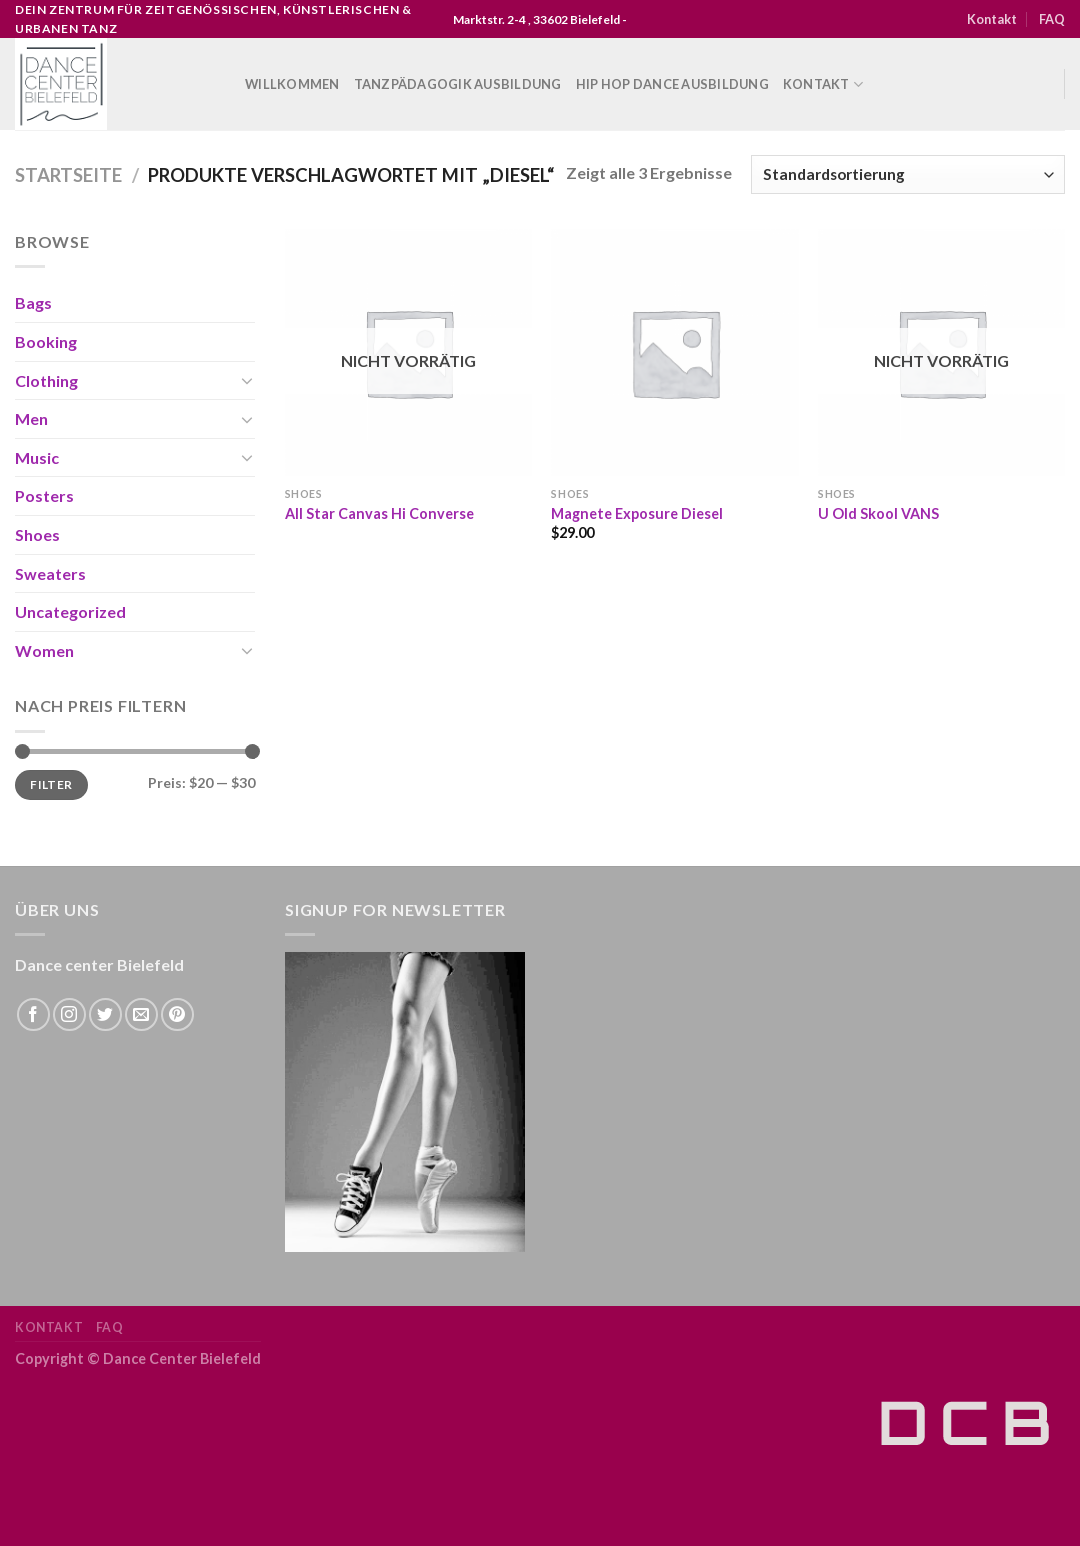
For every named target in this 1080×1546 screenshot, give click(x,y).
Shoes (37, 534)
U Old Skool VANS (878, 513)
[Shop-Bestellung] (908, 174)
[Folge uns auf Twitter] (105, 1014)
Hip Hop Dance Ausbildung (672, 84)
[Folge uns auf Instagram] (69, 1014)
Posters (44, 495)
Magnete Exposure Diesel (637, 513)
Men (31, 418)
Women (44, 650)
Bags (33, 302)
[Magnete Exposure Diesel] (674, 352)
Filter (51, 784)
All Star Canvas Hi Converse (379, 513)
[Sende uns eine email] (141, 1014)
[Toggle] (247, 380)
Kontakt (992, 19)
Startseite (68, 175)
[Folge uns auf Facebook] (33, 1014)
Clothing (46, 380)
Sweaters (50, 573)
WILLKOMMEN (292, 84)
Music (37, 457)
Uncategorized (70, 611)
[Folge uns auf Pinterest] (177, 1014)
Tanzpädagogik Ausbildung (458, 84)
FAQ (1052, 19)
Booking (46, 341)
